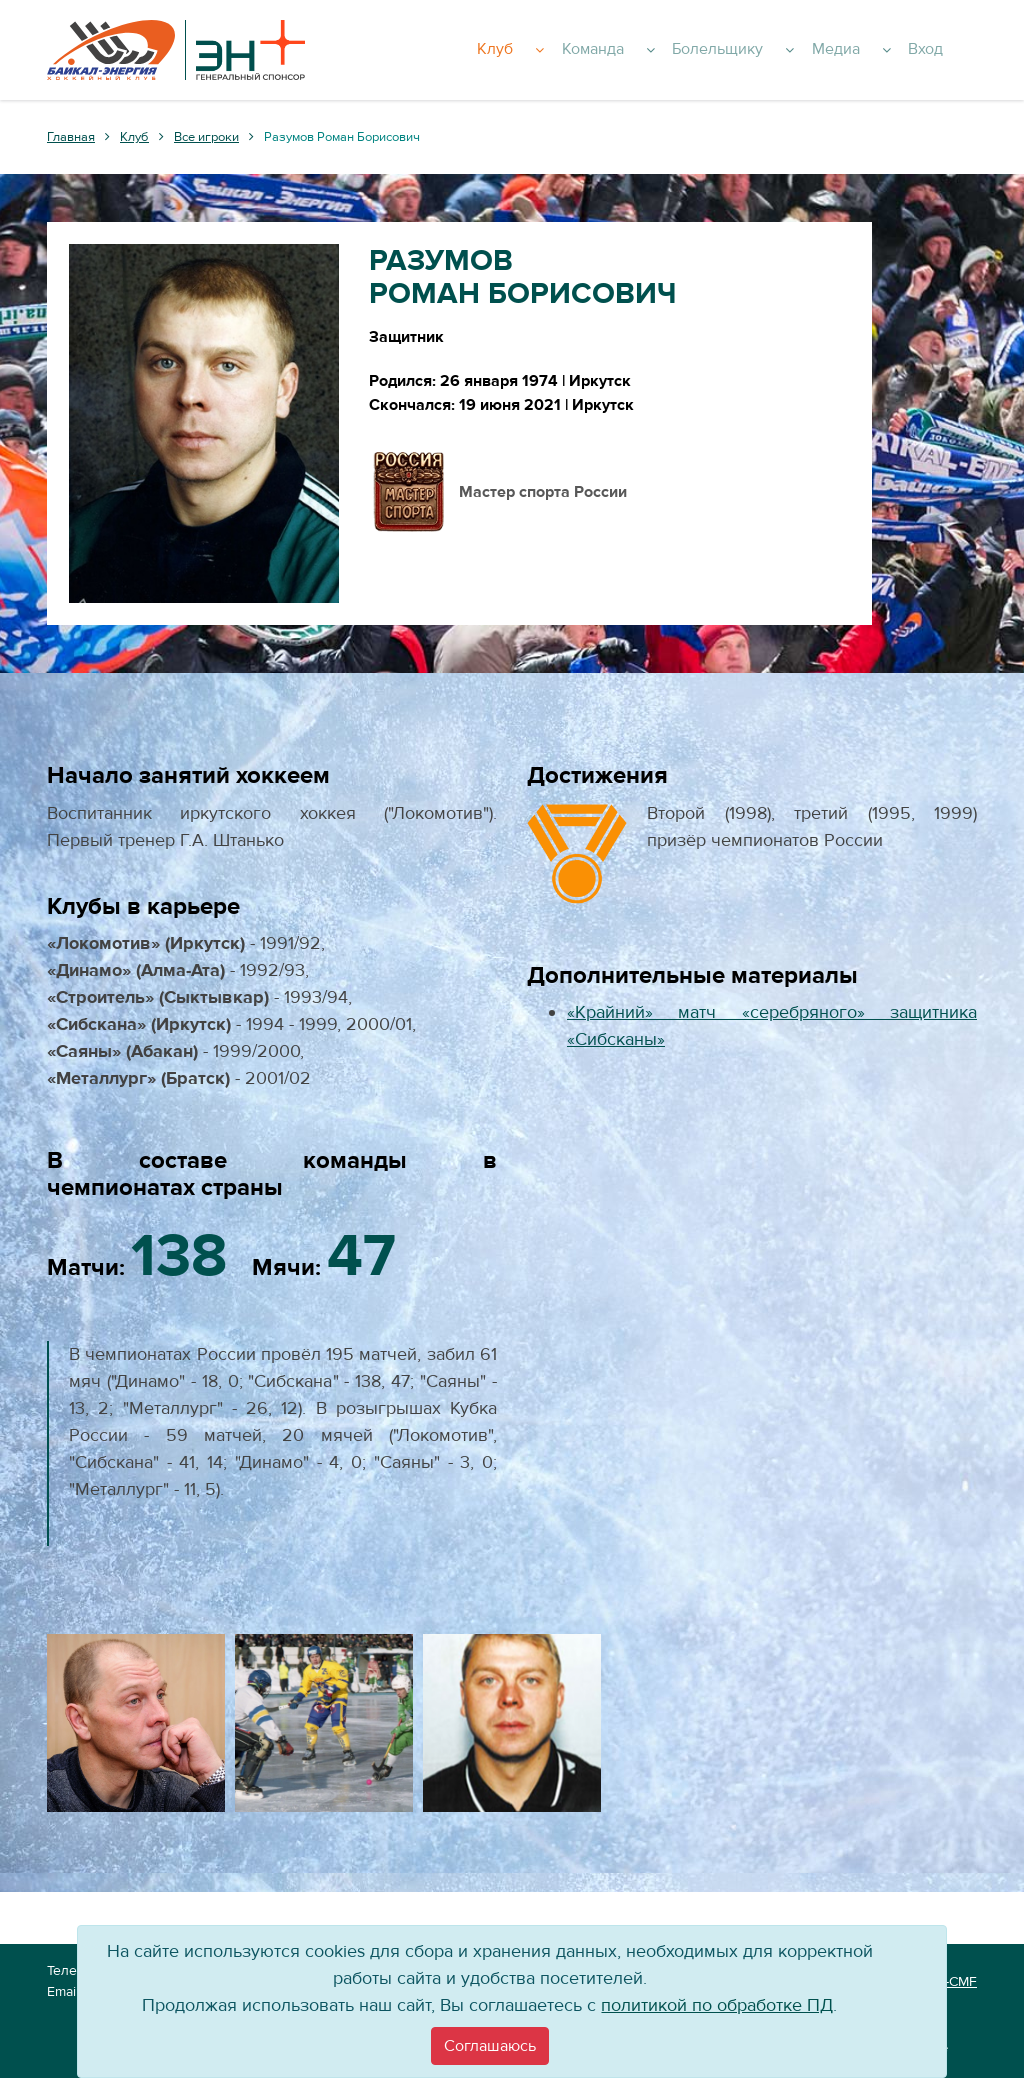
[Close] (490, 2046)
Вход (949, 50)
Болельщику (776, 50)
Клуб (574, 50)
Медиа (883, 50)
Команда (661, 50)
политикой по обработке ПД (717, 2005)
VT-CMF (953, 1982)
